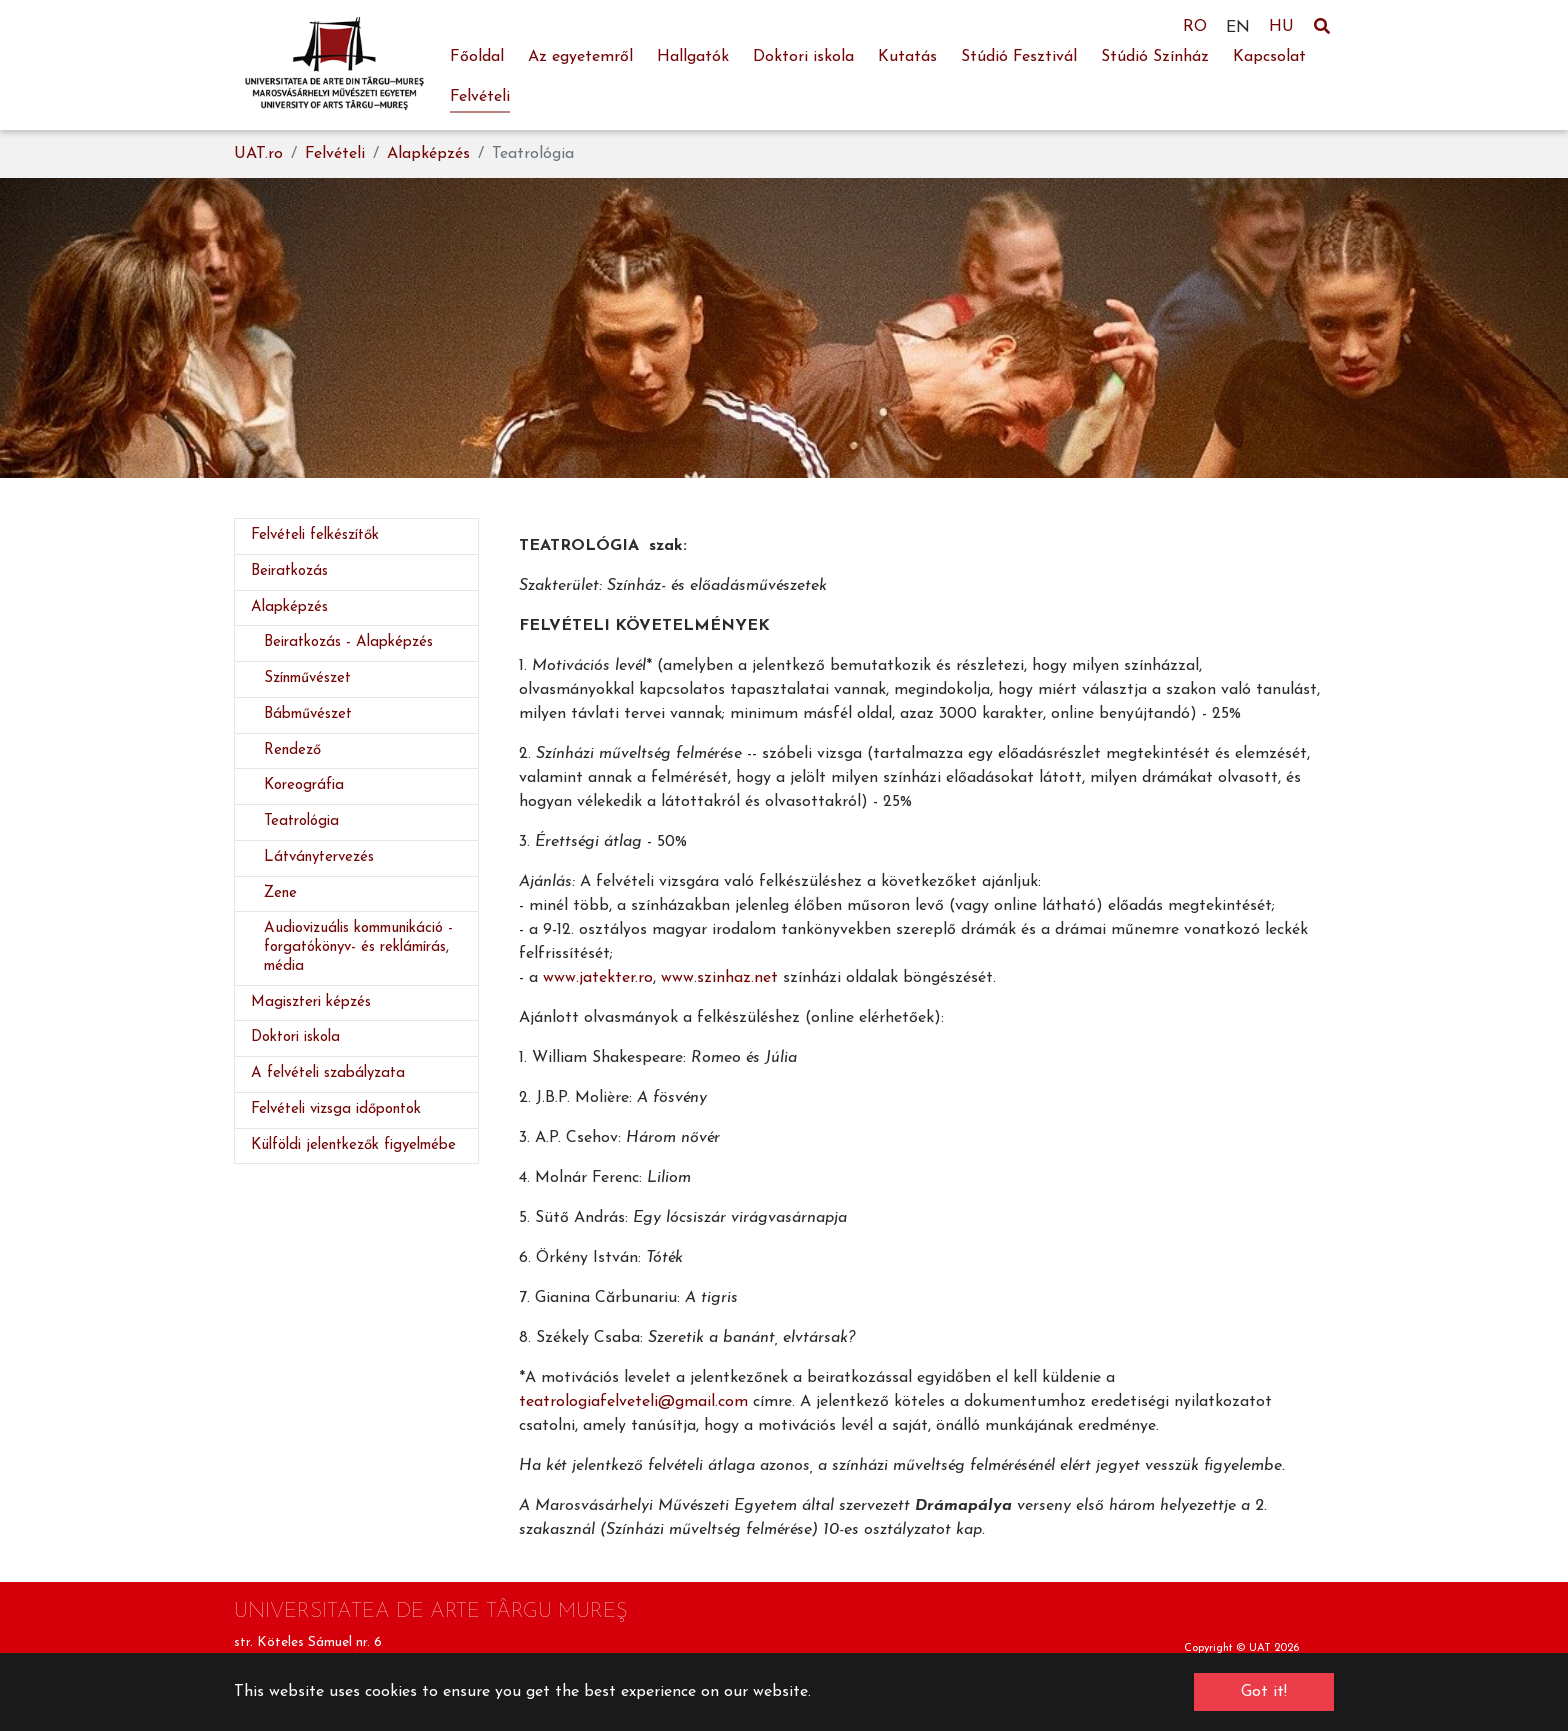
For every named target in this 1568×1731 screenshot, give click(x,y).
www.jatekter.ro (598, 978)
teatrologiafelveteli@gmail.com (633, 1402)
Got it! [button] (1264, 1692)
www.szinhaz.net (719, 978)
